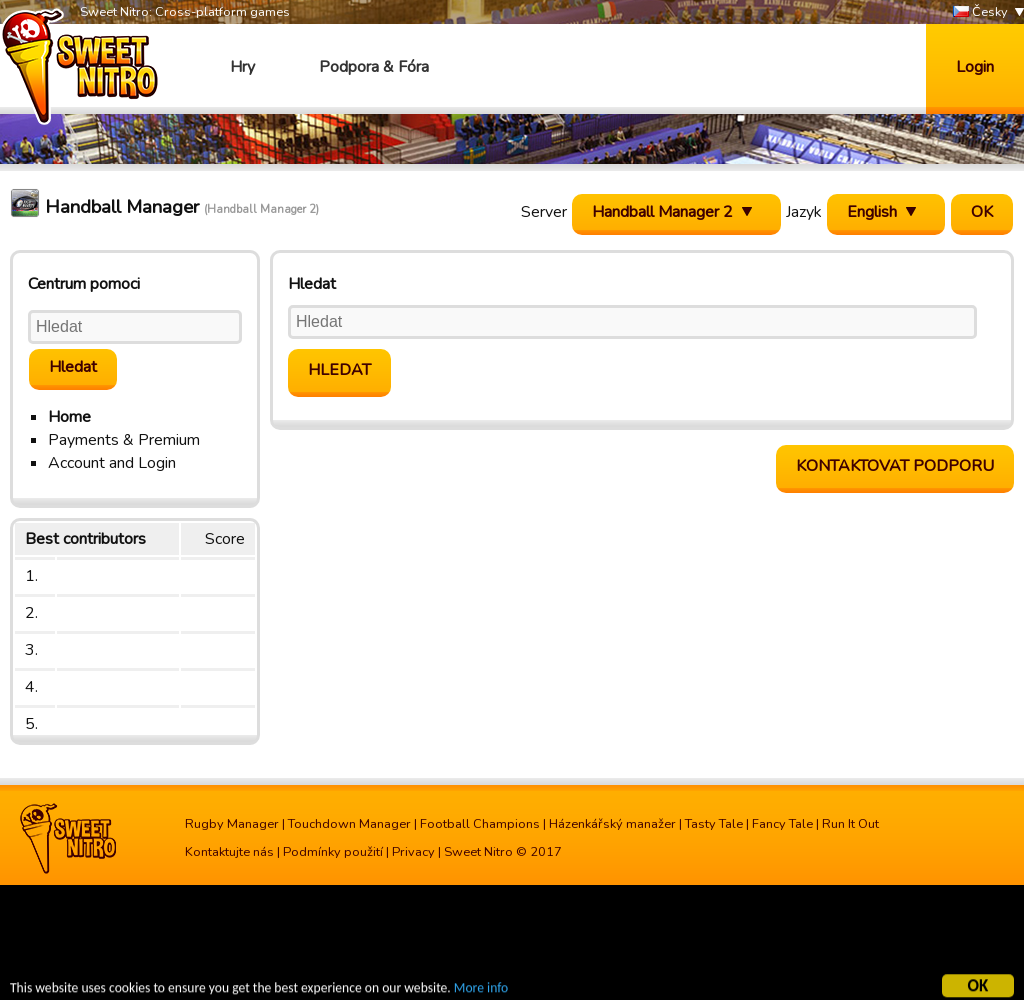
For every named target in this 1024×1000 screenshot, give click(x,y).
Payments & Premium (124, 440)
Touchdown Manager (349, 824)
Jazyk (804, 212)
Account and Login (112, 463)
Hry (242, 67)
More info (481, 990)
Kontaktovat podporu (895, 466)
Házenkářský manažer (612, 824)
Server (544, 212)
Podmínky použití (333, 852)
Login (975, 67)
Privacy (413, 852)
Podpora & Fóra (374, 67)
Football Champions (480, 824)
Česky (980, 12)
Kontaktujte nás (229, 852)
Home (69, 417)
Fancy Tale (782, 824)
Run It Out (850, 824)
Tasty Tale (714, 824)
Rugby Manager (232, 824)
